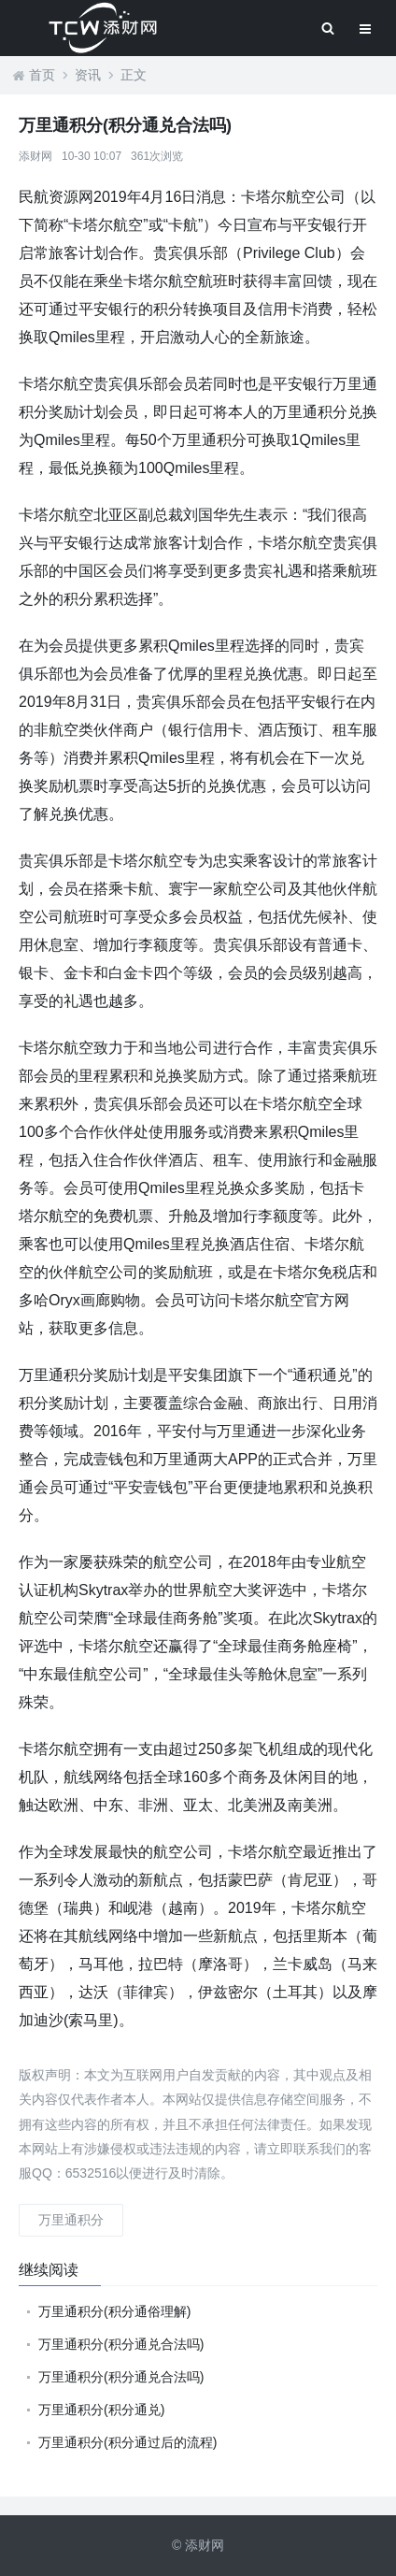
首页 (42, 74)
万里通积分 (71, 2219)
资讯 (88, 74)
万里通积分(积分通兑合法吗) (121, 2344)
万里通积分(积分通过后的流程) (127, 2442)
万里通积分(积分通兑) (101, 2409)
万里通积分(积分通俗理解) (114, 2311)
